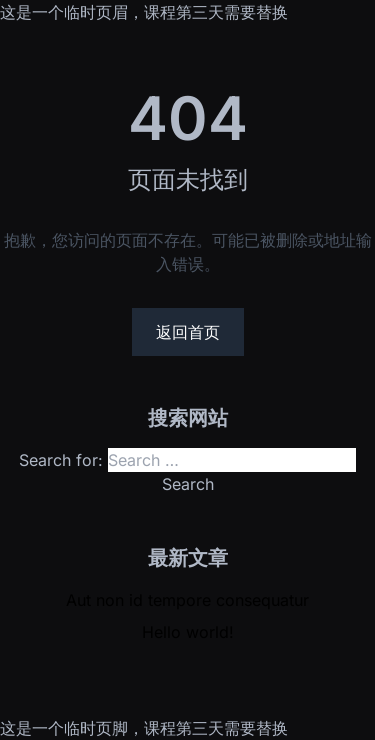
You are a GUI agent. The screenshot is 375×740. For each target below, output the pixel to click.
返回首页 (188, 332)
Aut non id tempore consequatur (187, 600)
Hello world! (188, 632)
